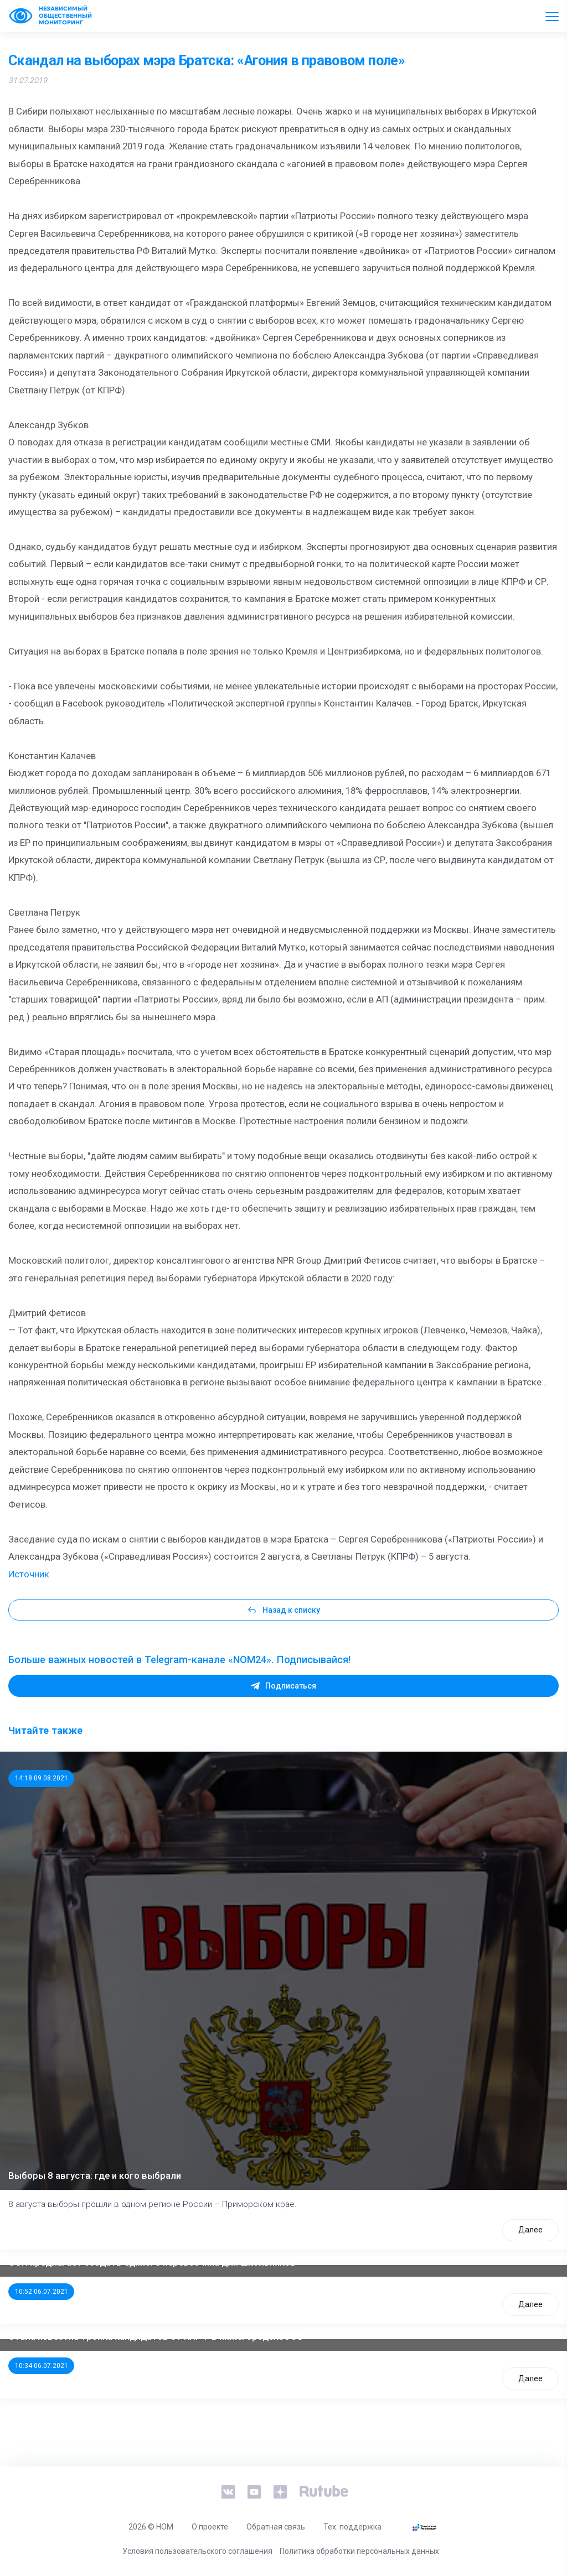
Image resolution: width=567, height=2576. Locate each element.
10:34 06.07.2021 (41, 2366)
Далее (530, 2229)
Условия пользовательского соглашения (197, 2551)
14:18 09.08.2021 (41, 1778)
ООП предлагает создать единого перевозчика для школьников (152, 2262)
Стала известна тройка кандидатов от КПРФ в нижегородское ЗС (155, 2336)
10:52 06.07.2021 (41, 2291)
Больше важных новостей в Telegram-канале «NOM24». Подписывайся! (179, 1659)
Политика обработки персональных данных (359, 2551)
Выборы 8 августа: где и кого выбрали (94, 2175)
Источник (28, 1574)
